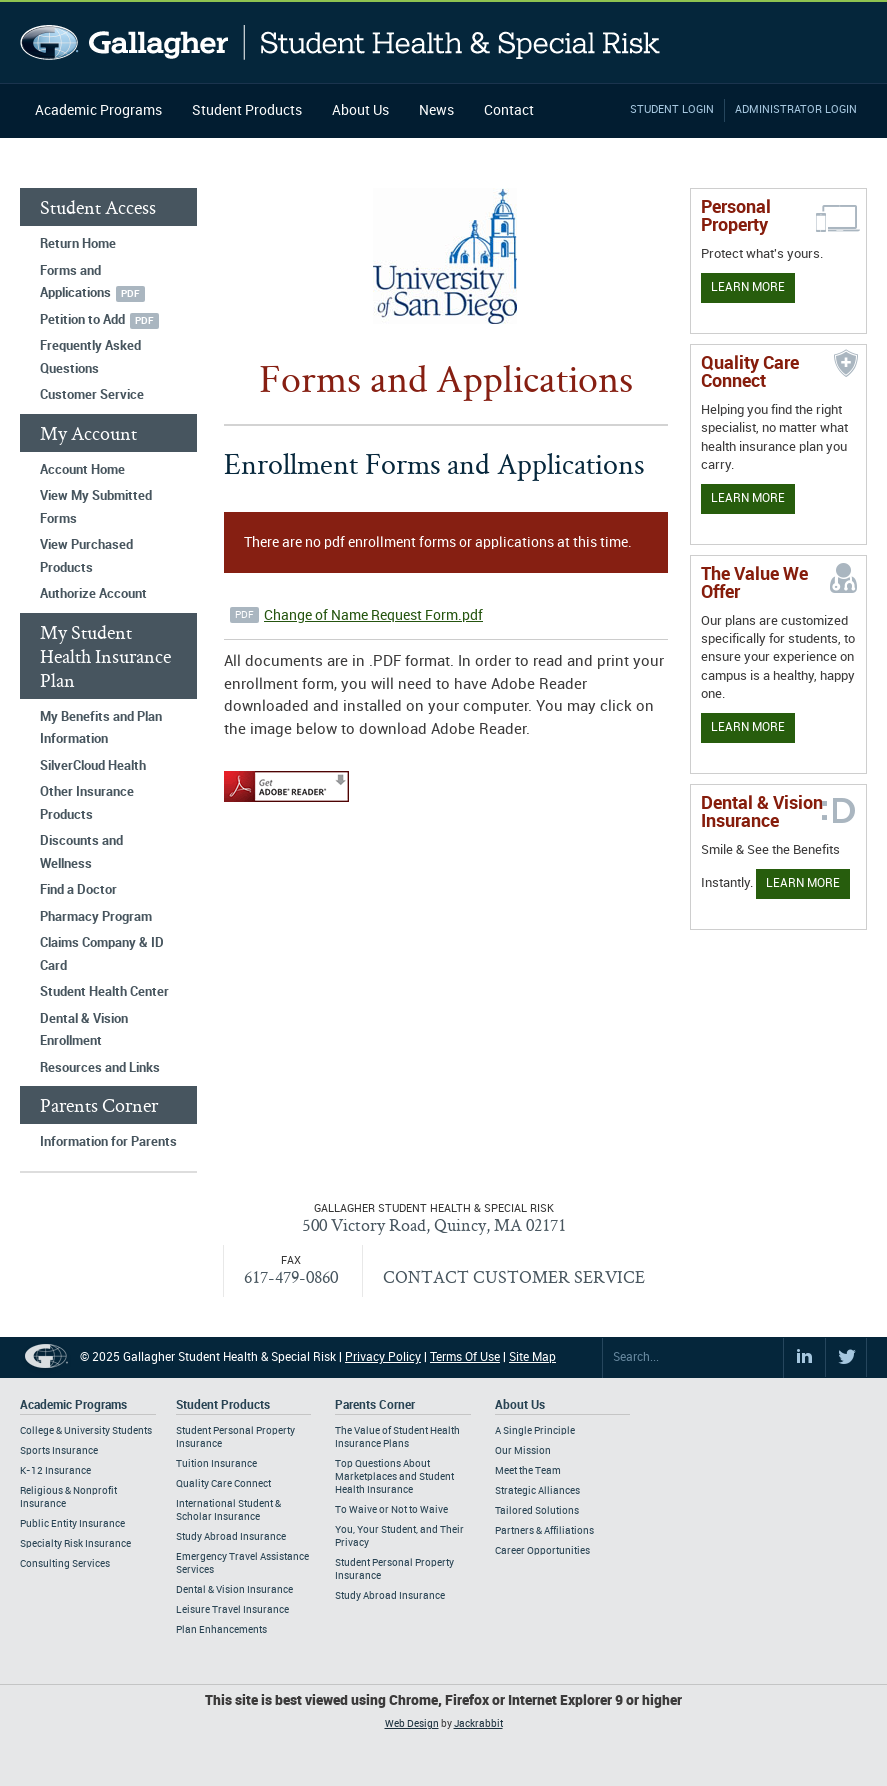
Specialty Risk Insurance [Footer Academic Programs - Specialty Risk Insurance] (75, 1544)
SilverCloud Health (93, 766)
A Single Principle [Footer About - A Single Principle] (535, 1431)
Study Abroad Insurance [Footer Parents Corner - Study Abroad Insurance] (390, 1596)
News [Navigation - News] (436, 110)
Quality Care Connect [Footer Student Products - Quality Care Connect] (223, 1484)
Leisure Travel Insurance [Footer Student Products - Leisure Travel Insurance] (232, 1610)
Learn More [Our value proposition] (748, 727)
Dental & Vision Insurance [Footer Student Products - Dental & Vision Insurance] (234, 1590)
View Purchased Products (86, 556)
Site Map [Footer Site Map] (532, 1357)
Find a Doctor (78, 890)
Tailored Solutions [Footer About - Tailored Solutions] (537, 1511)
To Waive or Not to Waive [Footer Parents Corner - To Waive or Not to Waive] (391, 1510)
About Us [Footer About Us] (520, 1405)
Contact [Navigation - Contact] (509, 110)
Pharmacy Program (96, 917)
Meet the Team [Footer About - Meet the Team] (528, 1471)
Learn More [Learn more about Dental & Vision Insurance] (803, 883)
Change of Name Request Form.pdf (373, 615)
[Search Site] (693, 1358)
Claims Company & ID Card (102, 954)
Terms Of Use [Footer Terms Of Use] (465, 1357)
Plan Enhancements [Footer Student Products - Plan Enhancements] (221, 1630)
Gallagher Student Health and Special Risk (340, 42)
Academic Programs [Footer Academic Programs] (73, 1405)
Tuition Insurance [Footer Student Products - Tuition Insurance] (216, 1464)
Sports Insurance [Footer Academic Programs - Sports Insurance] (59, 1451)
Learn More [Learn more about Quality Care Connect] (748, 498)
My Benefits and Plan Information (101, 728)
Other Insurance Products (87, 803)
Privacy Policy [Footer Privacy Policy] (383, 1357)
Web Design (412, 1724)
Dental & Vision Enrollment (84, 1030)
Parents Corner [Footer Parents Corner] (375, 1405)
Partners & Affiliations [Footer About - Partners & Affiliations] (544, 1531)
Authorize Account (93, 594)
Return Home (78, 244)
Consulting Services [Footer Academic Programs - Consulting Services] (65, 1564)
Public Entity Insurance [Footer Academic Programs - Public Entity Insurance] (72, 1524)
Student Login (672, 110)
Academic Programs (98, 110)
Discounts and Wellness (81, 852)
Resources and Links (100, 1068)
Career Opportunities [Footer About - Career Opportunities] (542, 1551)
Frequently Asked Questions (90, 357)
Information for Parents (108, 1142)
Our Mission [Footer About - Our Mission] (523, 1451)
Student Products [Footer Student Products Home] (223, 1405)
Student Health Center (104, 992)
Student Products (247, 110)
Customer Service (92, 395)
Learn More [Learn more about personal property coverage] (748, 287)
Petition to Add (82, 320)
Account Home (82, 470)
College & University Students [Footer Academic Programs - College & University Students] (86, 1431)
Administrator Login (796, 110)
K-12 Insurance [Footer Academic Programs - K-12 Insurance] (55, 1471)
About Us (360, 110)
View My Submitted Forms (96, 507)
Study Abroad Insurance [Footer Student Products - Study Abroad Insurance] (231, 1537)
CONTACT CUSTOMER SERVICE (514, 1276)
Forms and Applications (75, 282)
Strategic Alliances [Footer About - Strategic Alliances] (537, 1491)
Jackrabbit (478, 1724)
